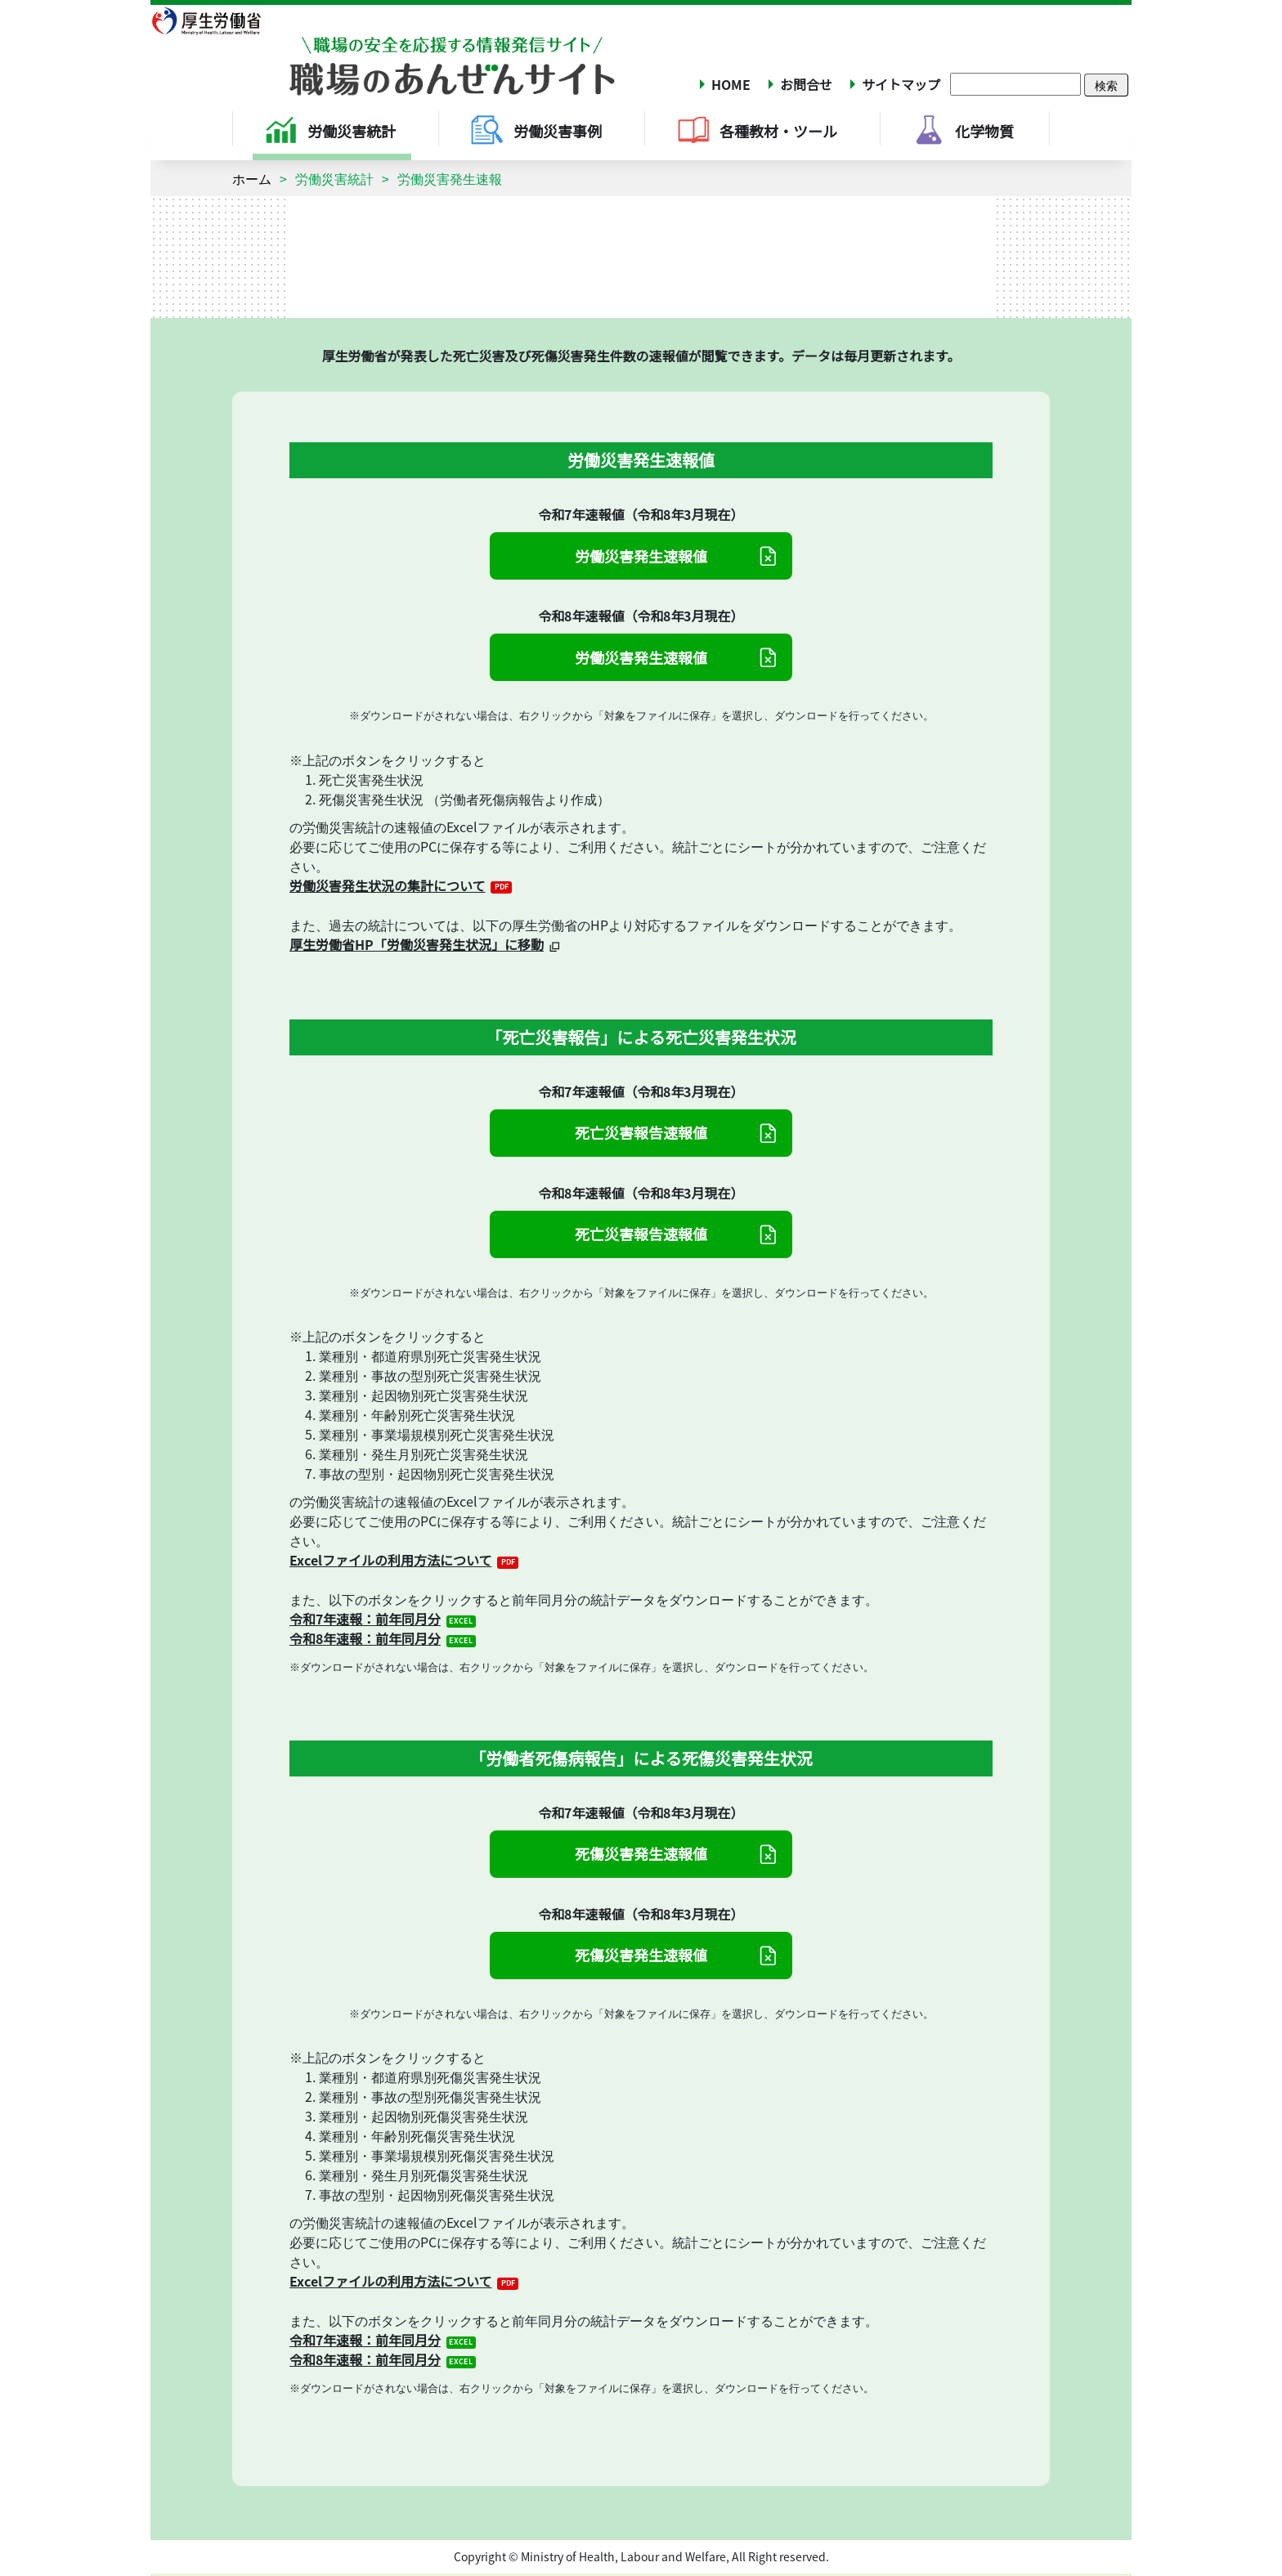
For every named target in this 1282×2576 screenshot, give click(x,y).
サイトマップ (901, 84)
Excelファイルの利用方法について (390, 1560)
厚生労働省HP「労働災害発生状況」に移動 (416, 944)
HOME (731, 84)
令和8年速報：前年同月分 (365, 1638)
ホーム (251, 178)
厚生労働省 (216, 20)
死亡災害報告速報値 (641, 1132)
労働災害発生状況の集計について (387, 885)
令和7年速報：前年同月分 (365, 1618)
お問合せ (806, 84)
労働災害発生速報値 (641, 556)
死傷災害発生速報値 (641, 1853)
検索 (1106, 85)
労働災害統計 (334, 178)
